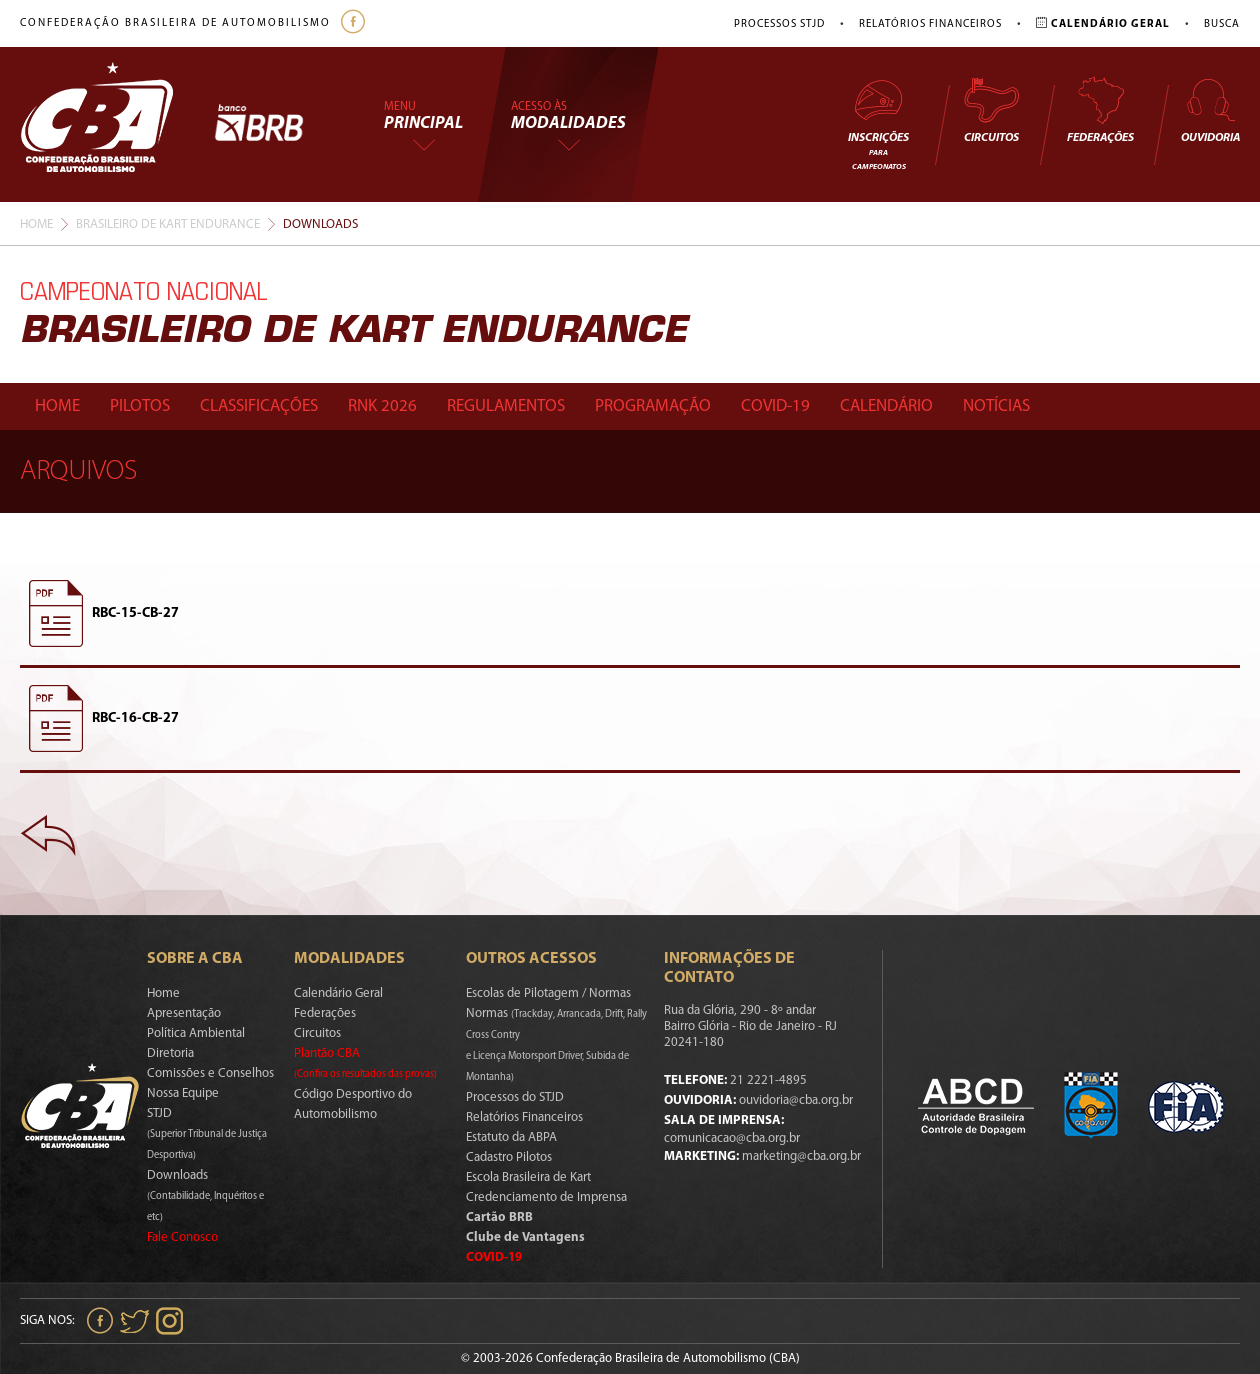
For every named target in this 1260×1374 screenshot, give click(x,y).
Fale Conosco (182, 1237)
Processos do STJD (515, 1097)
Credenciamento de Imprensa (546, 1197)
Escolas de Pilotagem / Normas (548, 993)
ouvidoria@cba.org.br (796, 1100)
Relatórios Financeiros (930, 24)
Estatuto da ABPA (511, 1137)
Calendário (886, 406)
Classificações (259, 406)
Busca (1222, 24)
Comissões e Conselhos (210, 1073)
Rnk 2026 (382, 406)
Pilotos (140, 406)
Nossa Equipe (183, 1093)
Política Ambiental (196, 1033)
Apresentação (184, 1013)
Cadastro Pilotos (509, 1157)
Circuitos (991, 110)
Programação (653, 406)
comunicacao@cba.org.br (732, 1138)
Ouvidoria (1210, 110)
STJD (207, 1134)
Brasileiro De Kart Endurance (168, 224)
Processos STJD (779, 24)
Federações (1100, 110)
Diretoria (170, 1053)
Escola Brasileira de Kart (528, 1177)
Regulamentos (506, 406)
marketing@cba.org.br (801, 1156)
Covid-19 (775, 406)
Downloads (205, 1196)
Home (36, 224)
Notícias (996, 406)
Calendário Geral (338, 993)
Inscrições (878, 123)
